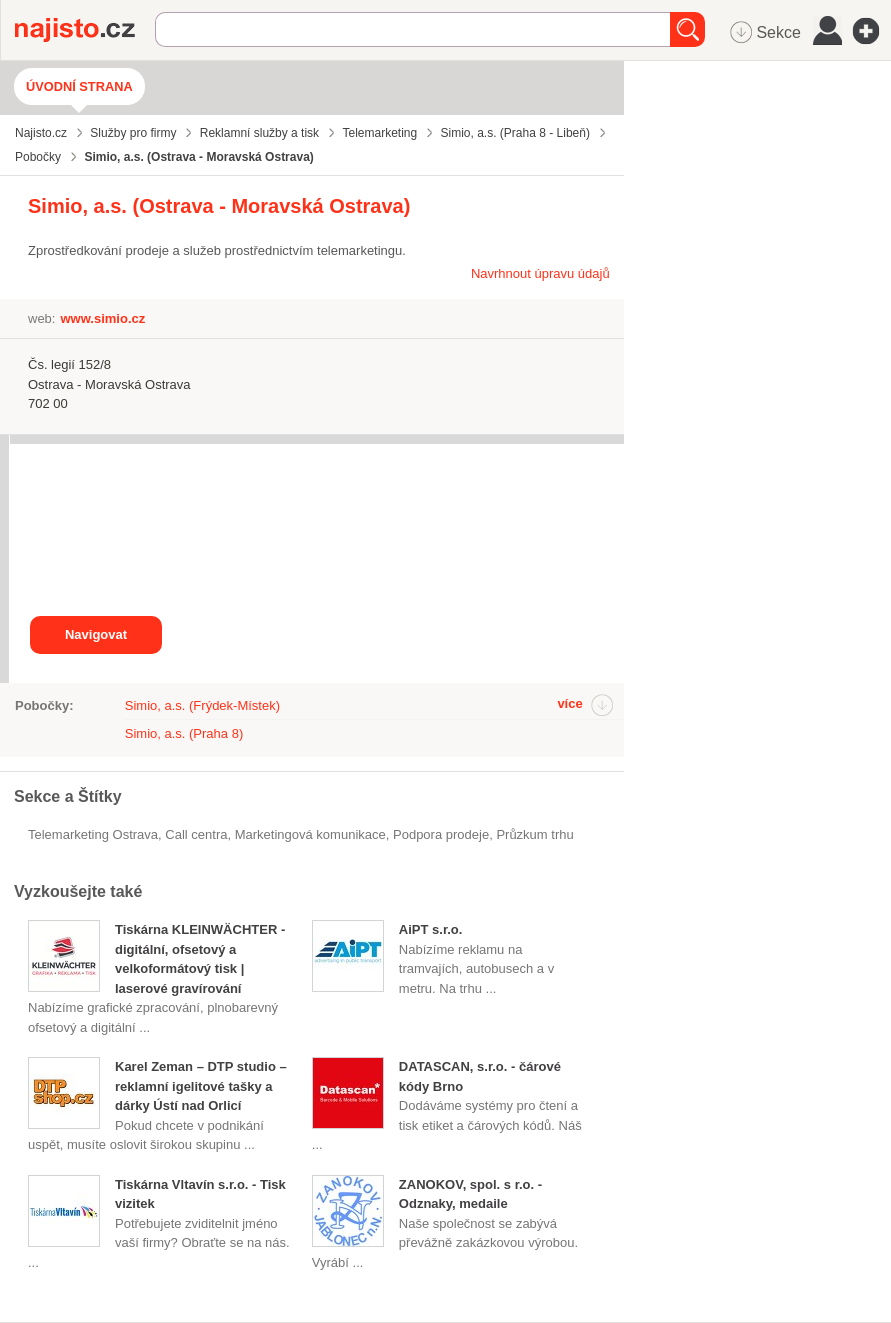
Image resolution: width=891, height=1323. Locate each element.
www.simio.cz (102, 318)
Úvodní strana (79, 86)
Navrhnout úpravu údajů (540, 273)
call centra (196, 834)
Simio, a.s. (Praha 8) (184, 733)
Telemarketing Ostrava (93, 834)
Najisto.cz (85, 30)
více (569, 703)
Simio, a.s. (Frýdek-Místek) (202, 705)
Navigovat (96, 634)
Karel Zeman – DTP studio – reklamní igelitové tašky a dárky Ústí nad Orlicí (201, 1086)
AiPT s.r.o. (431, 929)
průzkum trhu (534, 834)
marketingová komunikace (310, 834)
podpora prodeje (441, 834)
